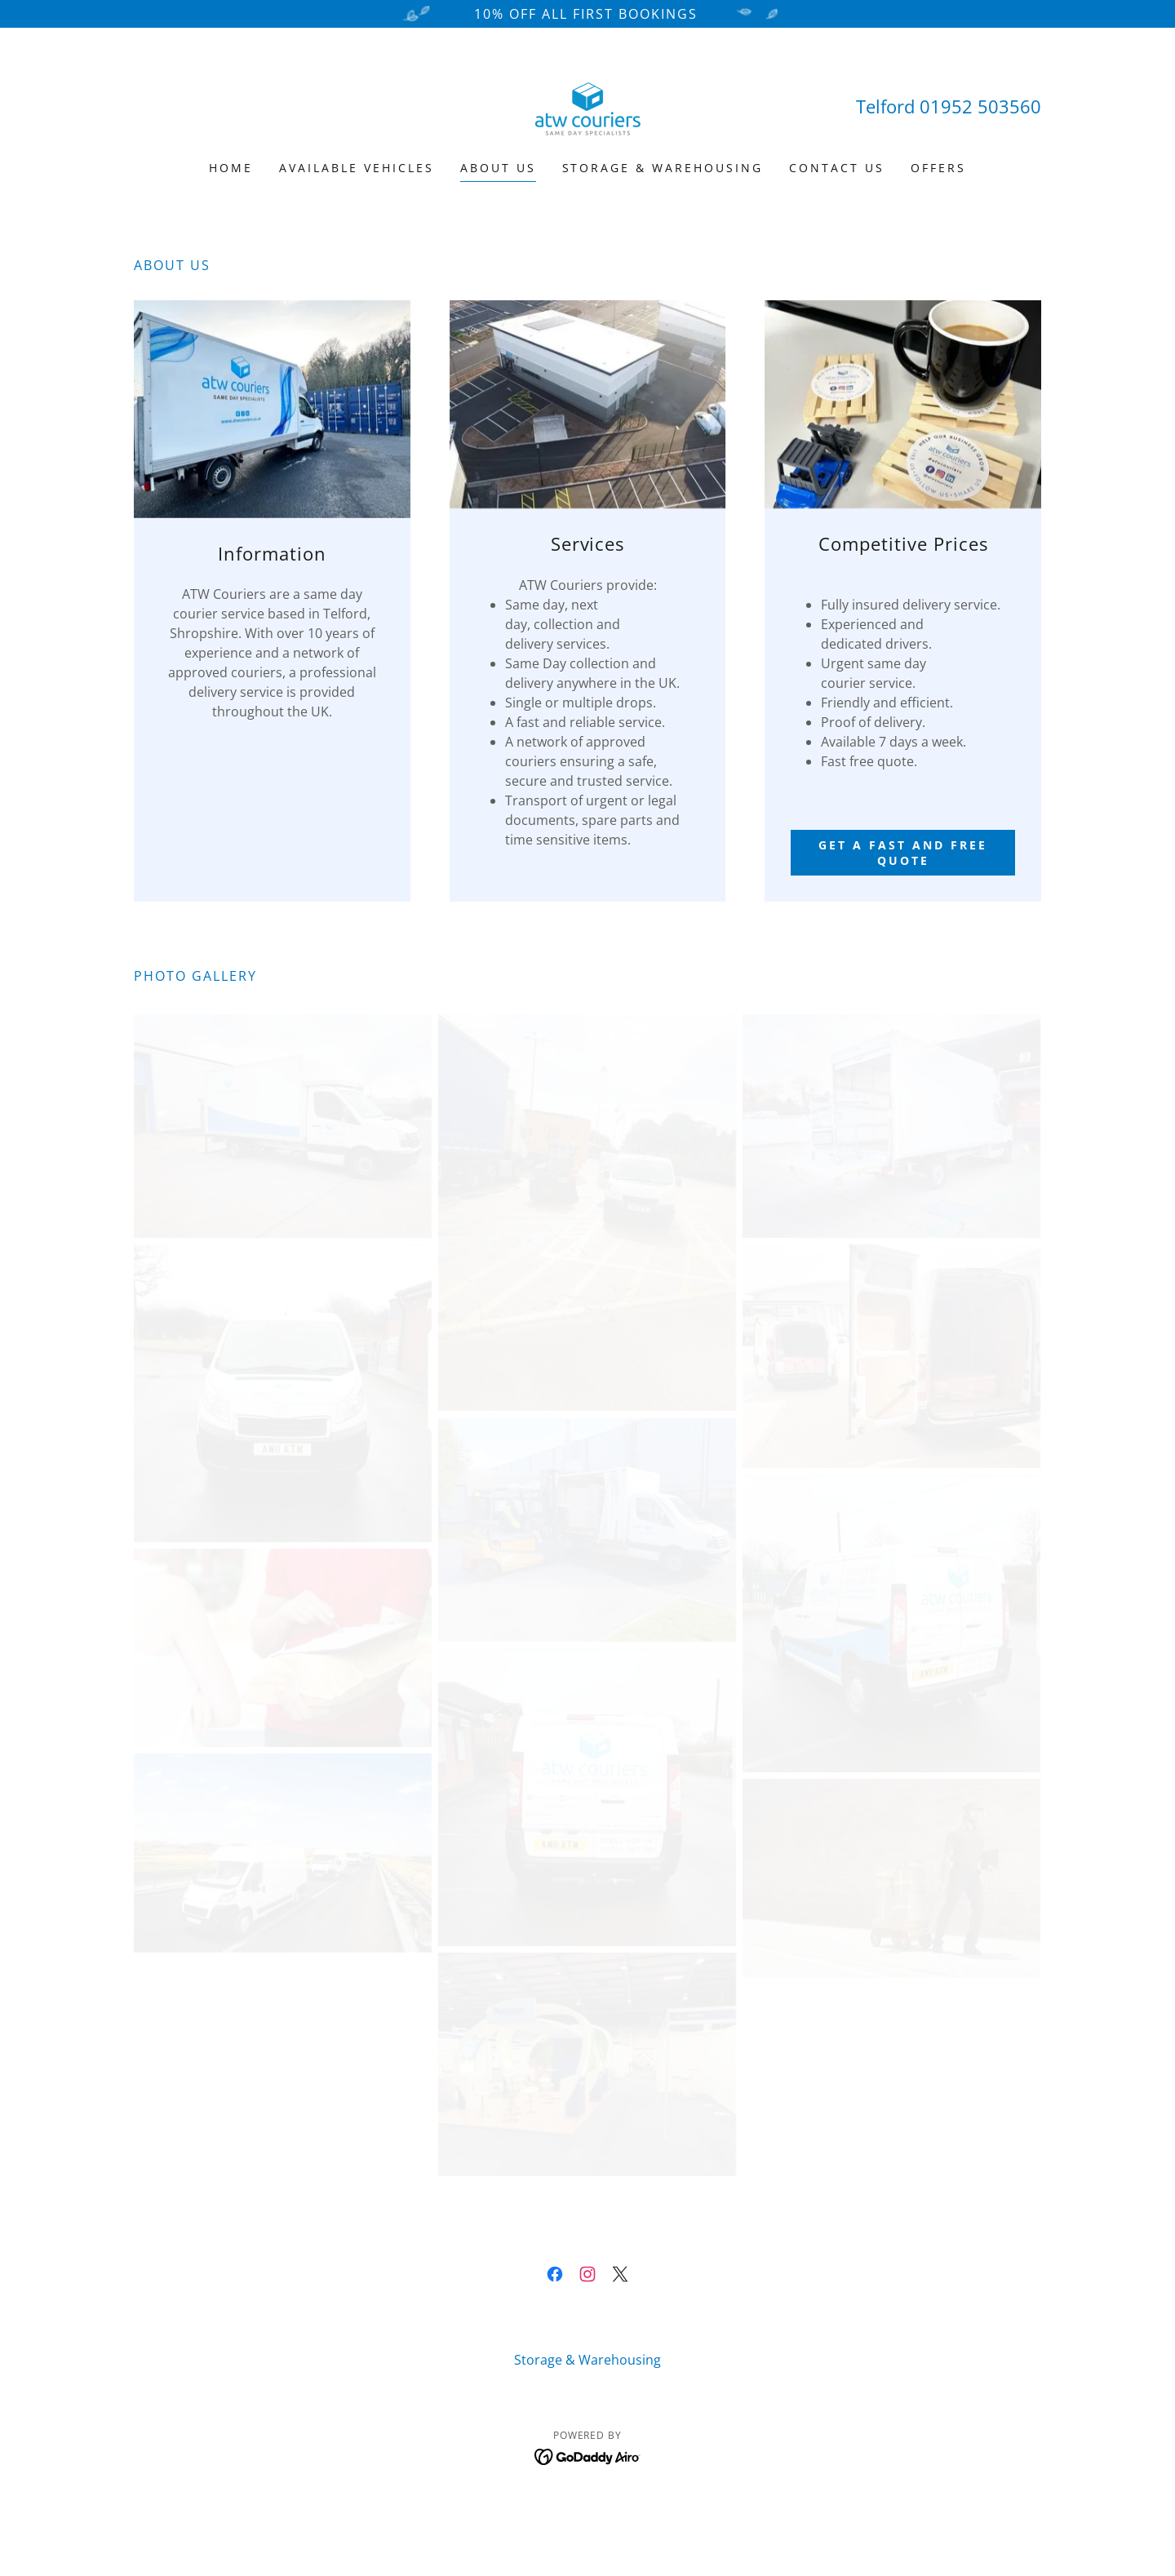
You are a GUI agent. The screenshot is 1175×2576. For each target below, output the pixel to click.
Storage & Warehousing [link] (663, 167)
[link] (587, 104)
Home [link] (231, 167)
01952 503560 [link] (980, 106)
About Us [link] (498, 167)
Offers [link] (938, 167)
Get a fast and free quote (902, 852)
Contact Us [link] (837, 167)
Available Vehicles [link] (356, 167)
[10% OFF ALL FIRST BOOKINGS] (587, 13)
